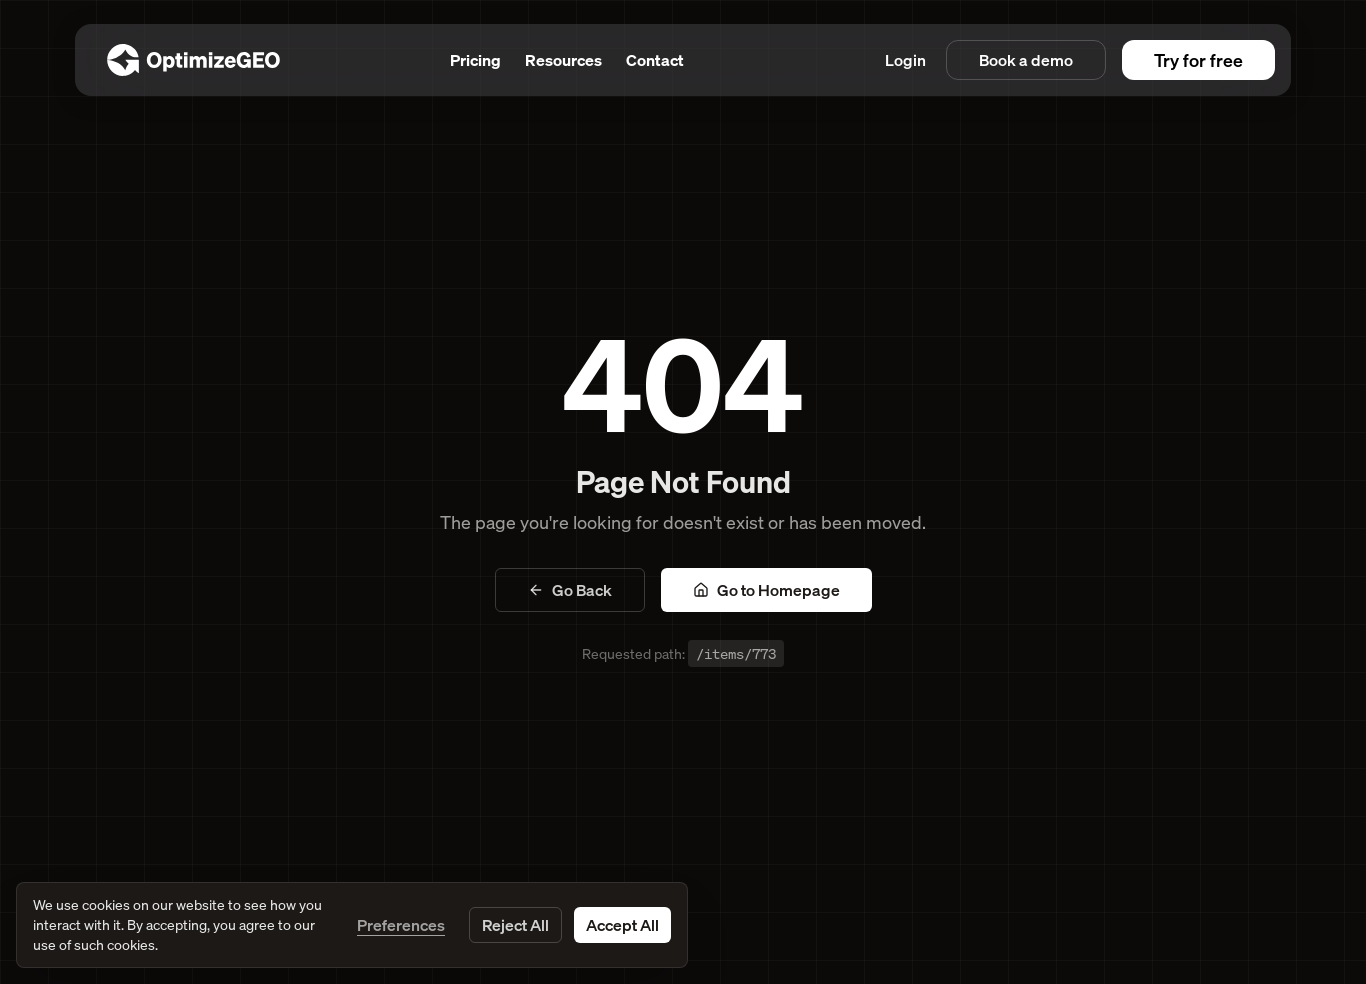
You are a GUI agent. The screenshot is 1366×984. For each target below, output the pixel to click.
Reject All (515, 925)
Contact (655, 60)
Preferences (401, 925)
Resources (563, 60)
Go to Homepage (766, 590)
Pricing (475, 60)
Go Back (570, 590)
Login (905, 60)
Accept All (622, 925)
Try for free (1198, 60)
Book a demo (1026, 60)
